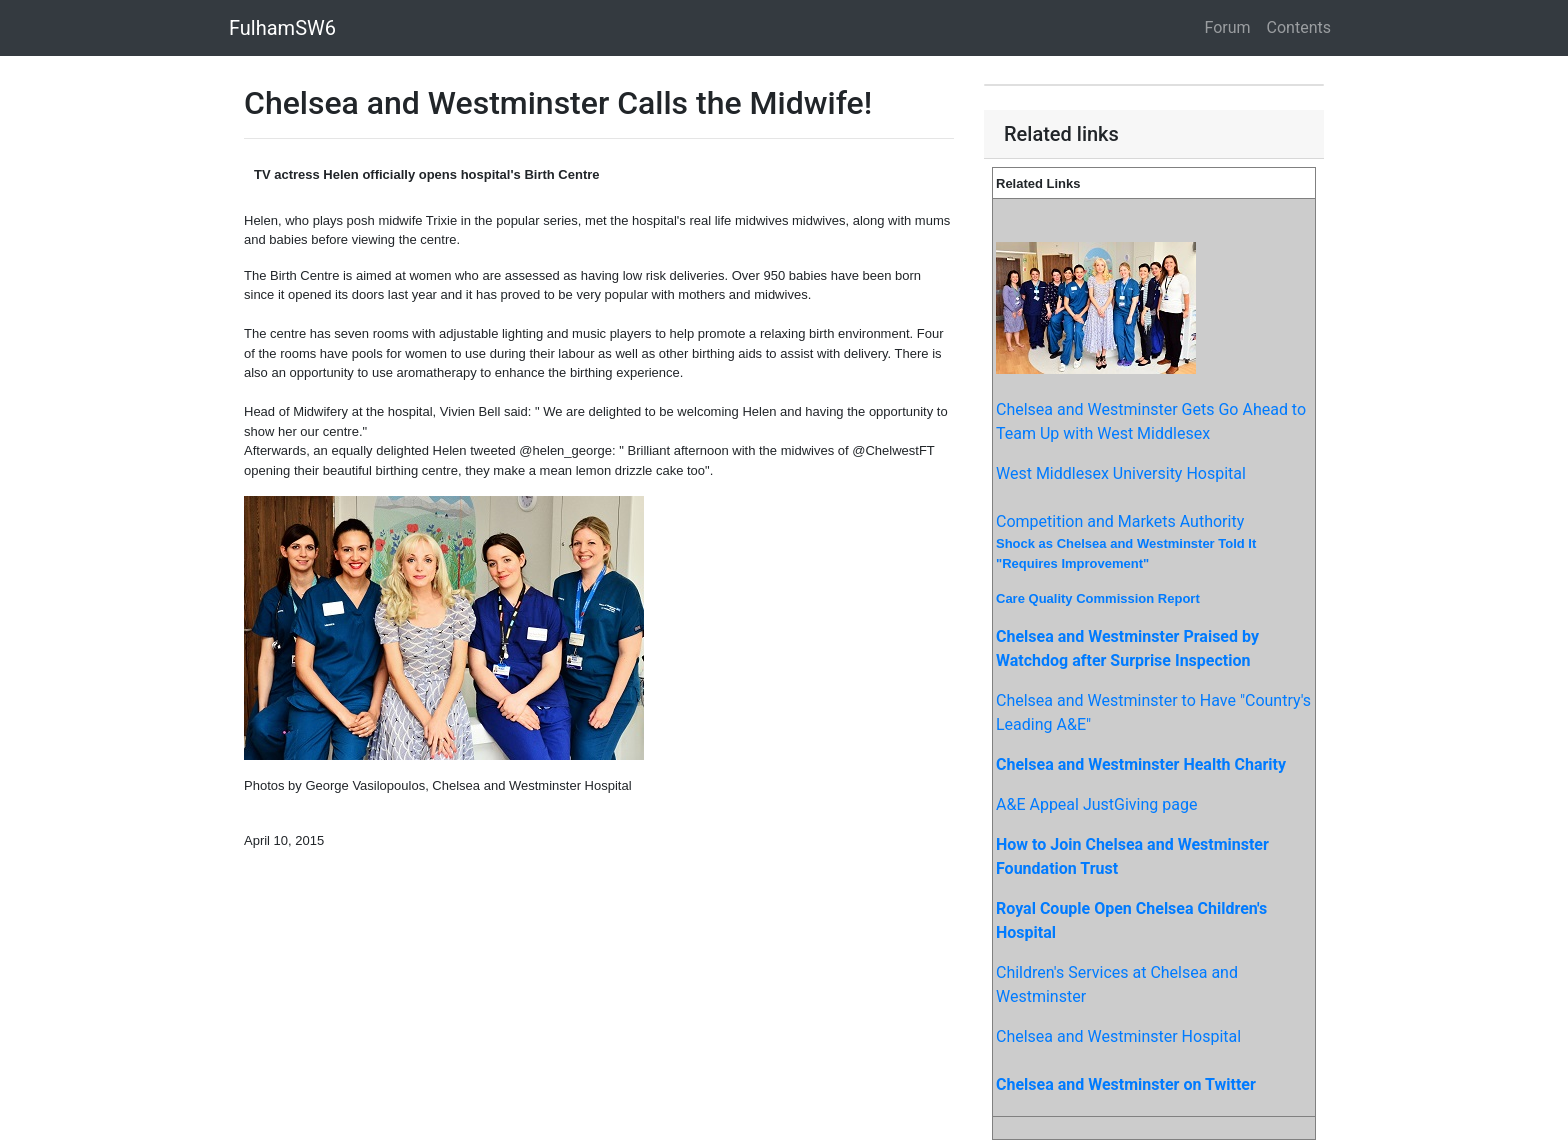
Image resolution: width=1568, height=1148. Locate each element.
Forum (1228, 27)
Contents (1299, 27)
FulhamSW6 (282, 28)
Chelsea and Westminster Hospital (1118, 1036)
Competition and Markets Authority (1120, 521)
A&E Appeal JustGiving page (1096, 804)
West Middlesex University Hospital (1121, 473)
